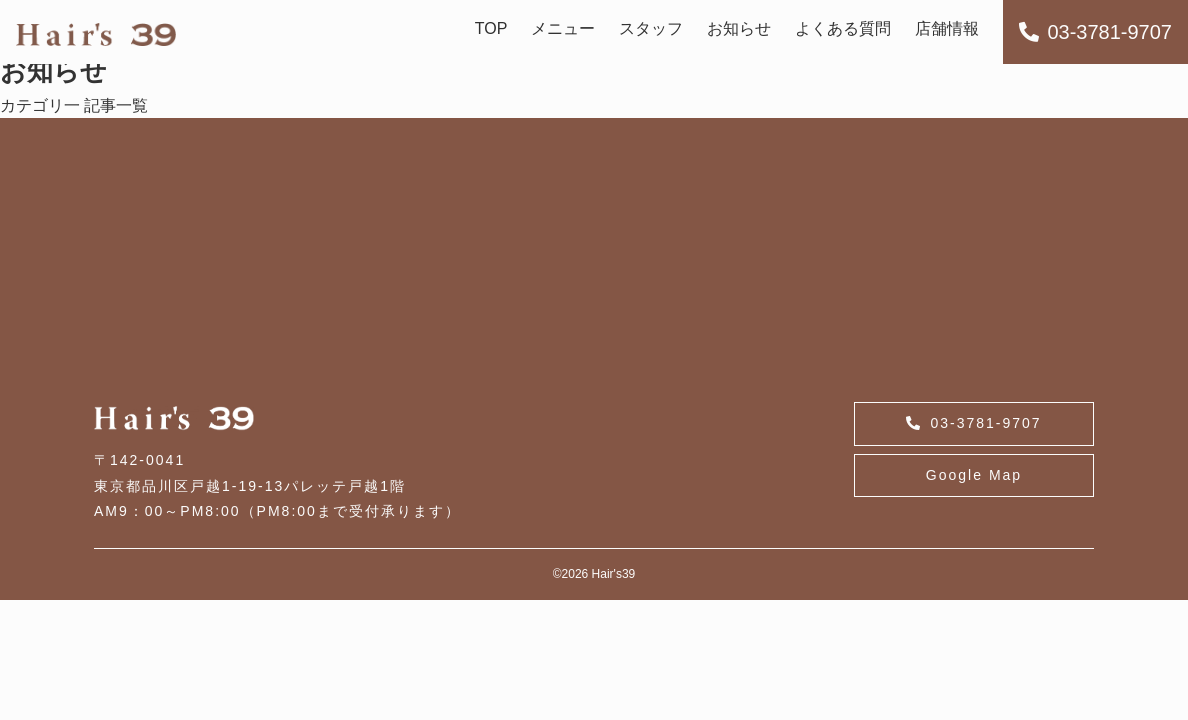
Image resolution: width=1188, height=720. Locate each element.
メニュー (563, 28)
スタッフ (651, 28)
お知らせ (739, 28)
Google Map (974, 475)
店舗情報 (947, 28)
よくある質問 (843, 28)
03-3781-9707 (1095, 32)
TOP (491, 28)
